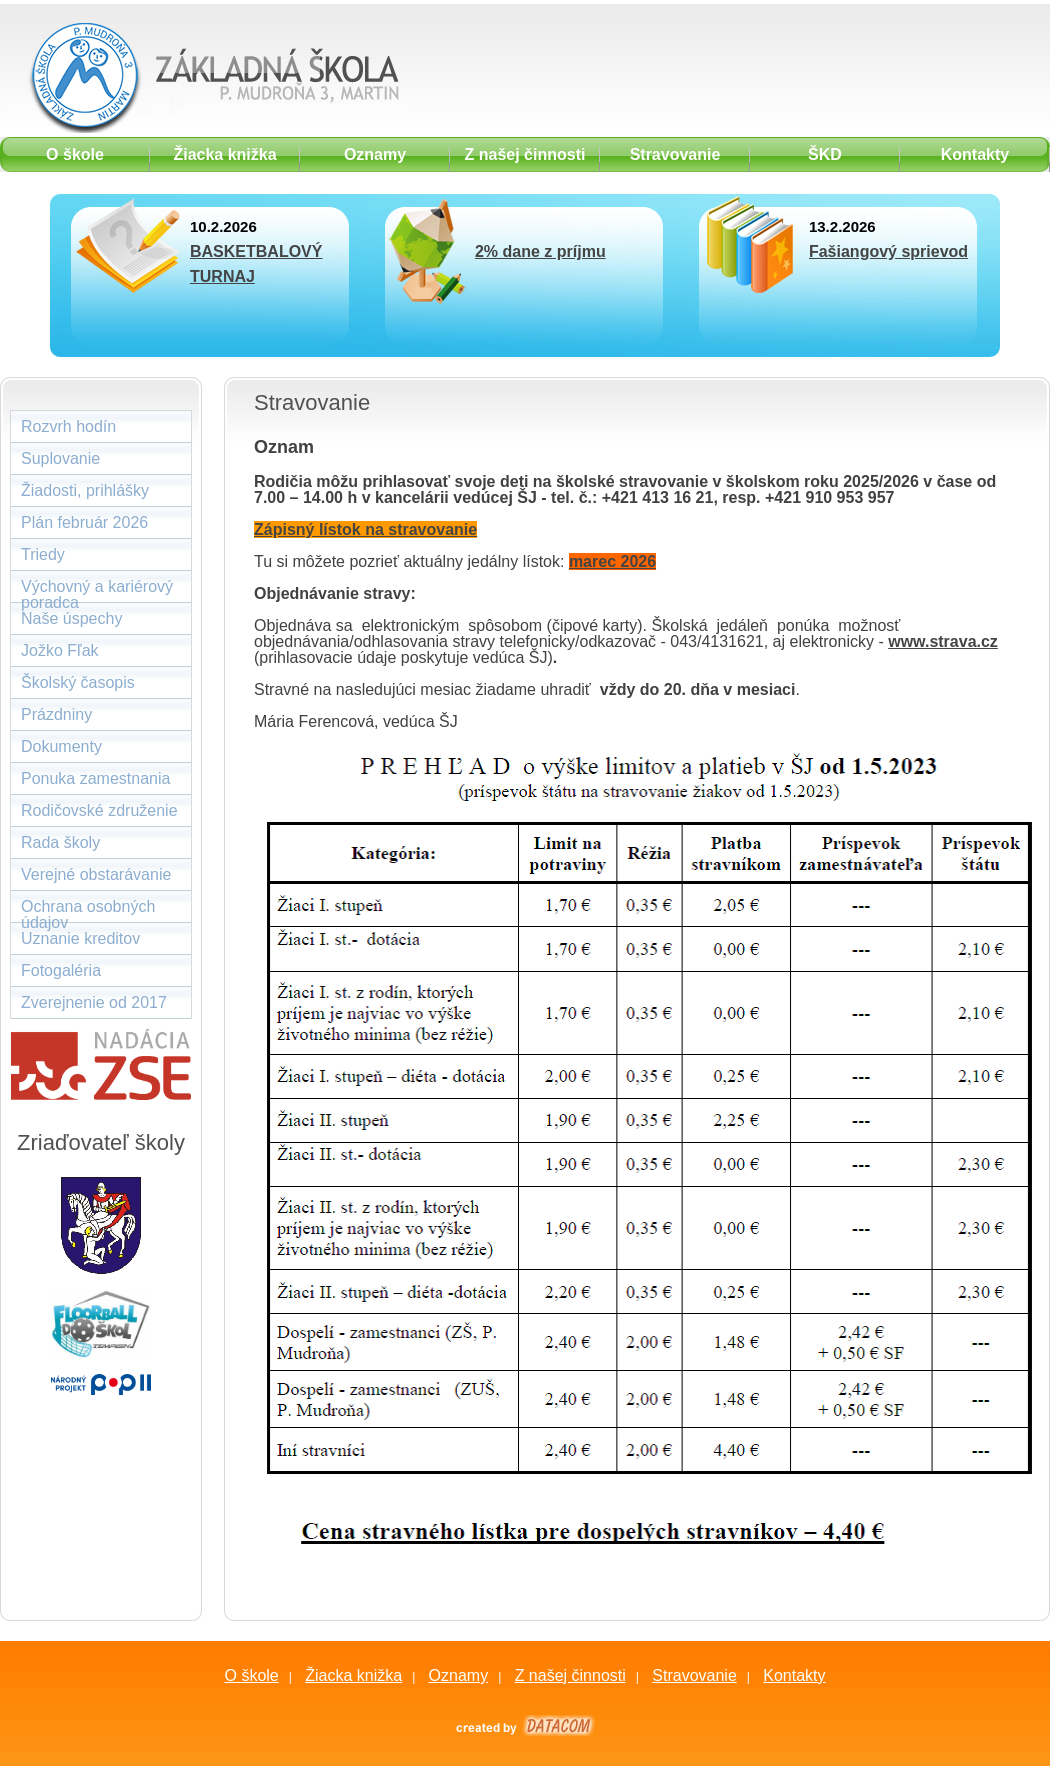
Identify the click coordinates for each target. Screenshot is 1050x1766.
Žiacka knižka (353, 1675)
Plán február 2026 (84, 522)
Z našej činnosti (570, 1675)
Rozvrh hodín (68, 426)
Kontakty (794, 1675)
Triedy (43, 554)
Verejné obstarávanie (96, 874)
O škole (251, 1675)
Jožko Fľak (60, 650)
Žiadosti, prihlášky (85, 490)
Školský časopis (78, 682)
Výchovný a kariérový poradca (97, 590)
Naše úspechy (71, 618)
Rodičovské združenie (99, 810)
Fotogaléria (61, 970)
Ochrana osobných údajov (88, 910)
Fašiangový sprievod (888, 251)
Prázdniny (56, 714)
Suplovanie (60, 458)
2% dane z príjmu (540, 251)
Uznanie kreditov (80, 938)
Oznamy (459, 1675)
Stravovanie (694, 1675)
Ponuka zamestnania (95, 778)
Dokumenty (61, 746)
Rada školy (60, 842)
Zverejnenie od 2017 (94, 1002)
